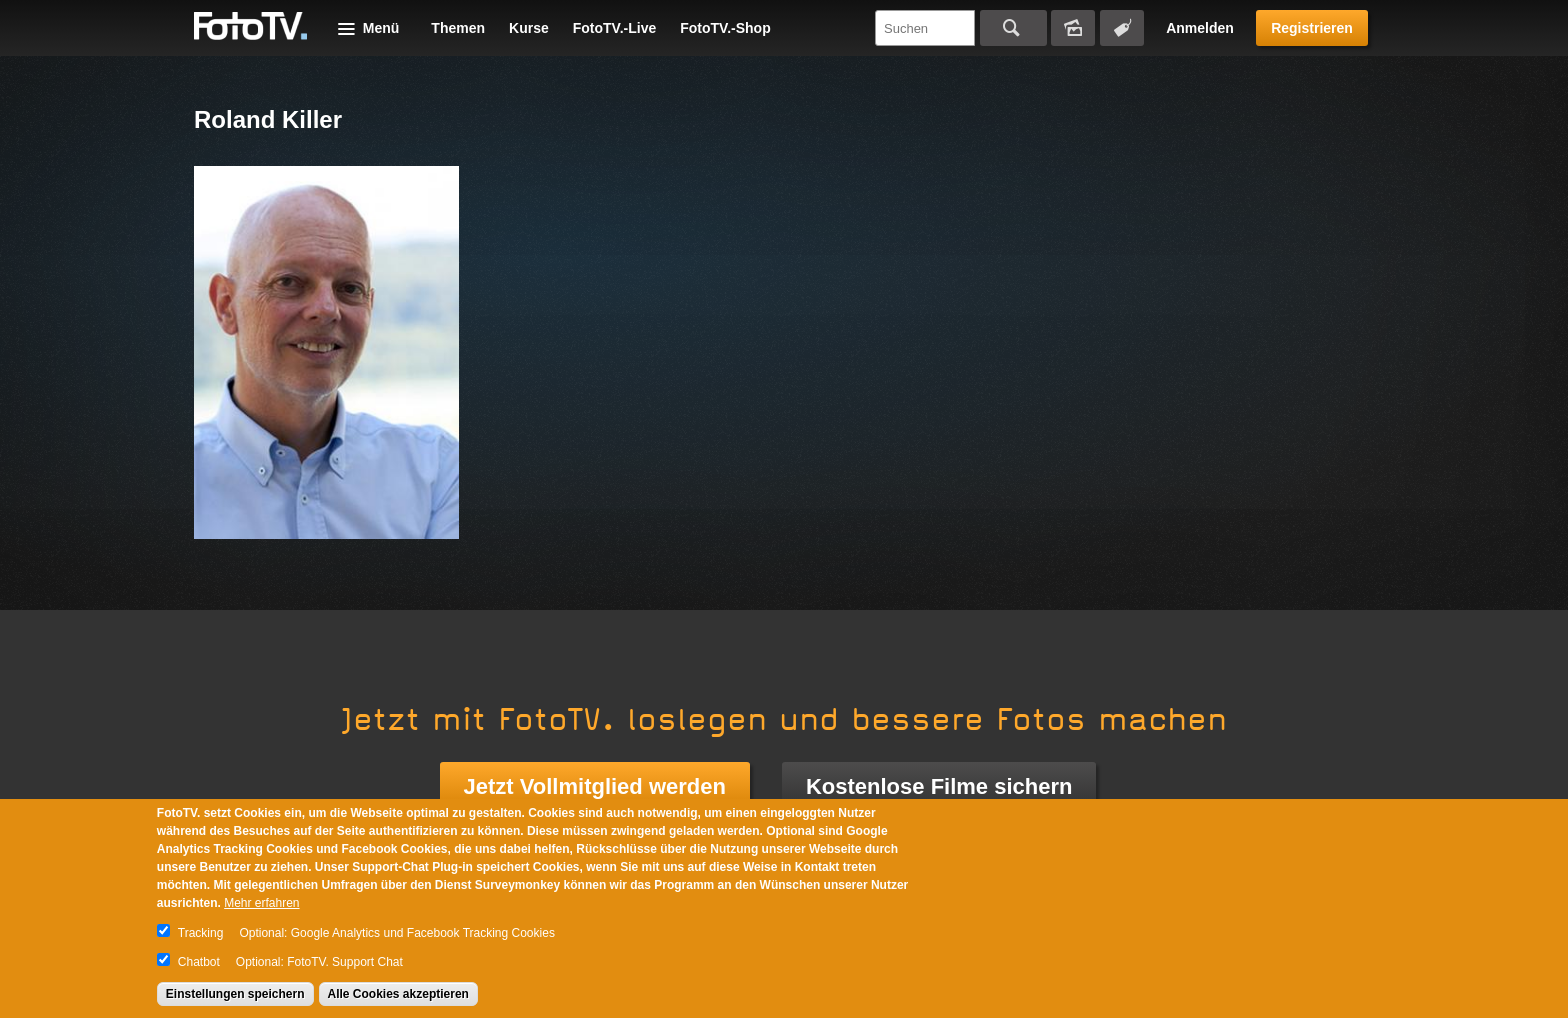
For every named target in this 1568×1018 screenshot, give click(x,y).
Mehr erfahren (261, 903)
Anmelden (1200, 28)
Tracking (201, 933)
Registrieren (1312, 28)
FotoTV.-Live (615, 28)
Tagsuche (1122, 28)
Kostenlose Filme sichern (939, 786)
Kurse (529, 28)
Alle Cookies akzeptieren (398, 994)
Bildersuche (1073, 28)
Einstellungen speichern (235, 994)
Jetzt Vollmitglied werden (595, 786)
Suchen (1013, 28)
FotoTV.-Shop (725, 28)
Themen (458, 28)
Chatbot (199, 962)
